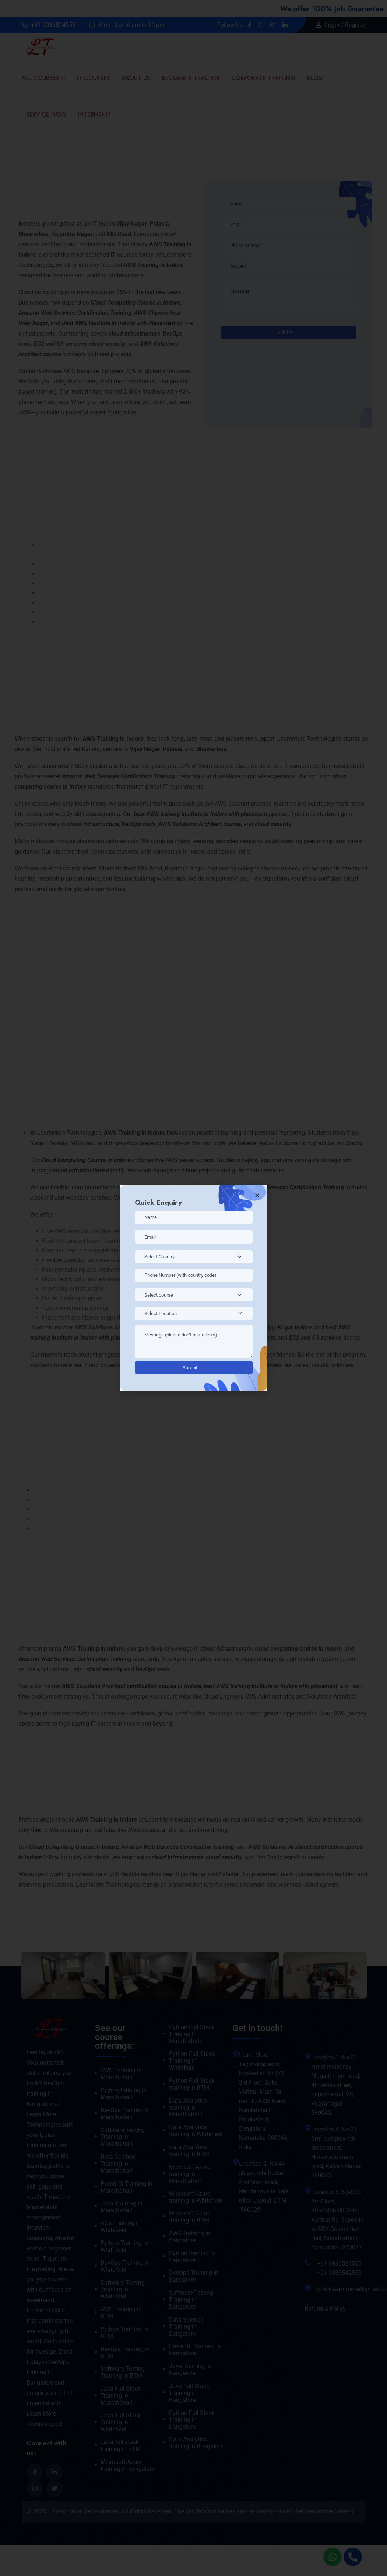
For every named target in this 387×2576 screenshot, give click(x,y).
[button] (257, 1195)
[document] (193, 1288)
